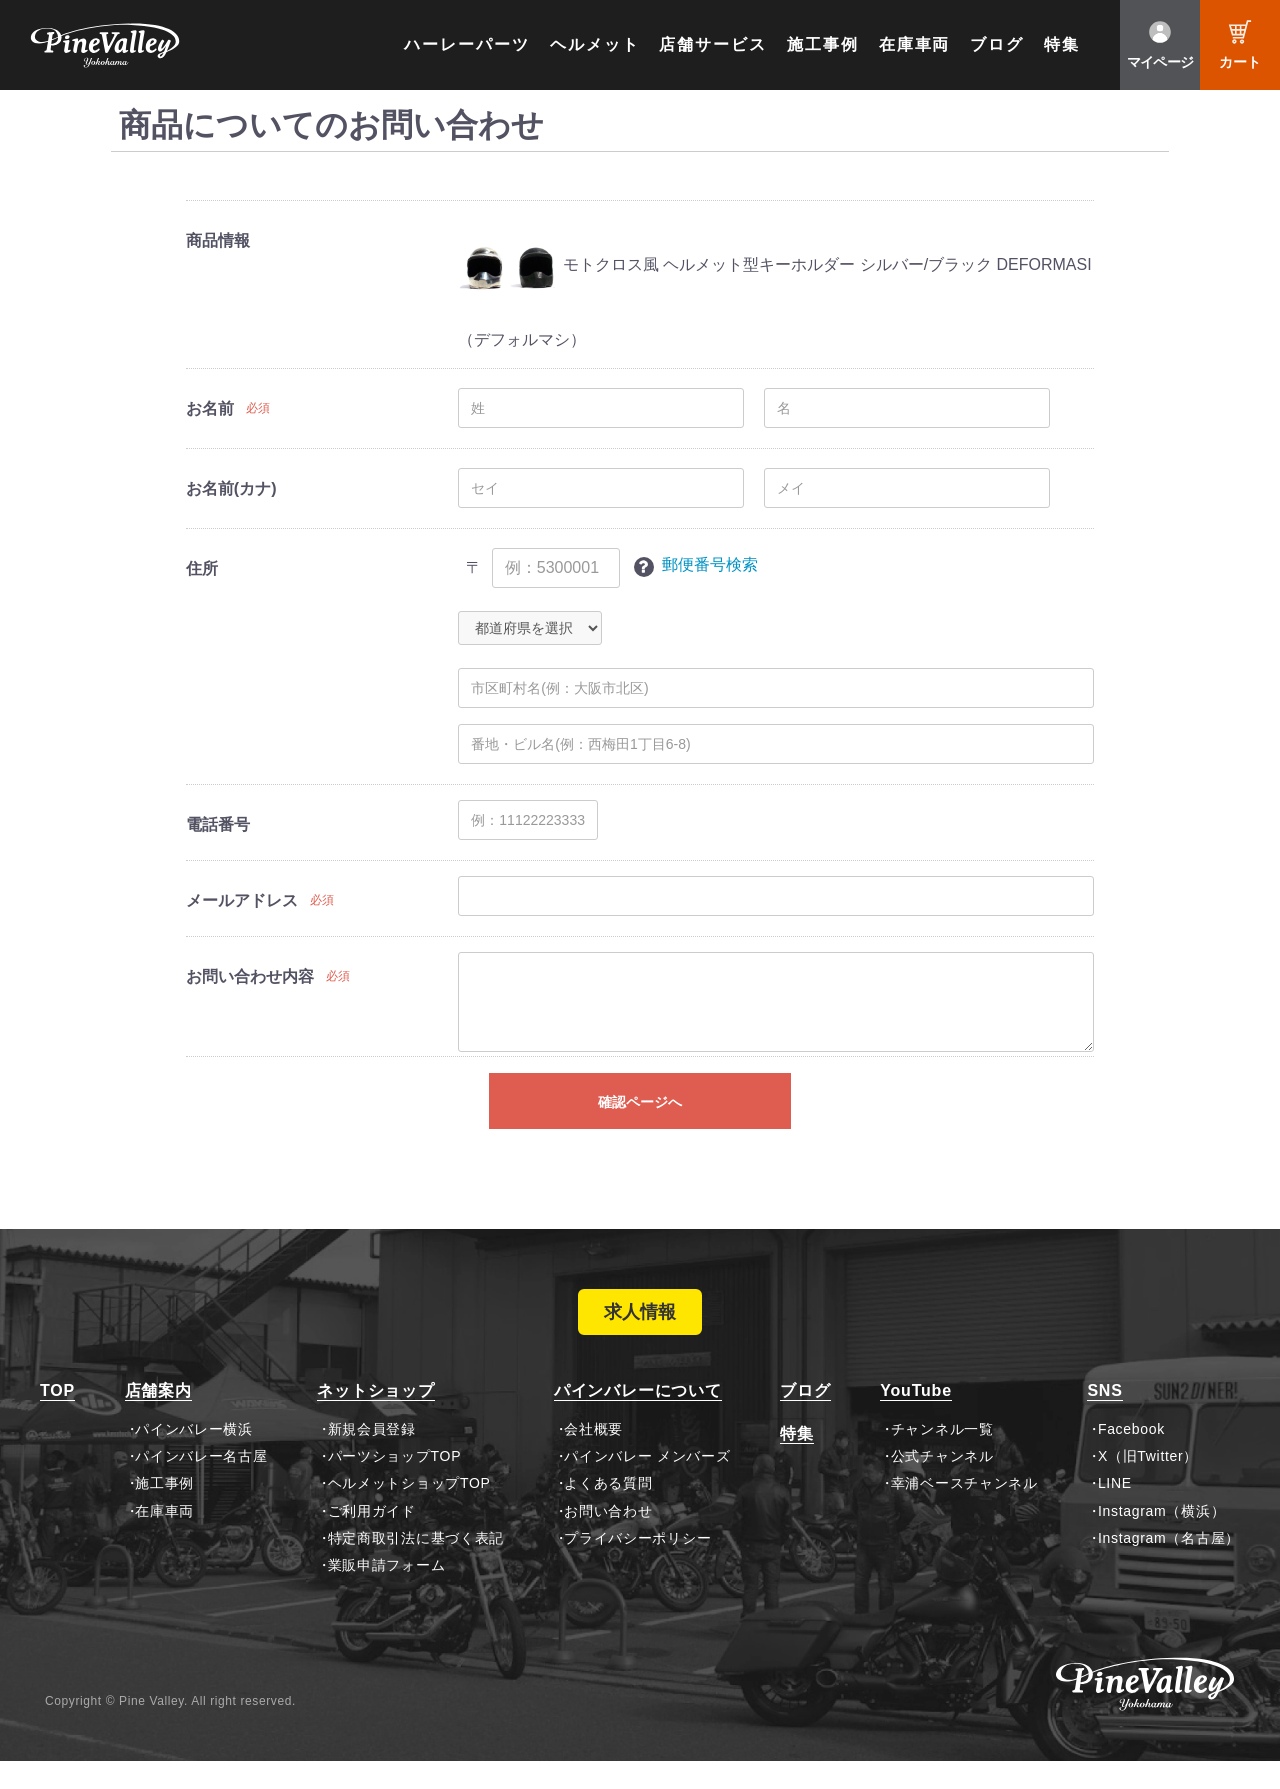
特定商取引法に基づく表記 (416, 1566)
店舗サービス (713, 44)
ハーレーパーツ (466, 44)
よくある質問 (608, 1511)
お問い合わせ (608, 1539)
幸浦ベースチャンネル (964, 1511)
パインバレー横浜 (194, 1456)
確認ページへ (640, 1102)
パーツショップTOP (395, 1484)
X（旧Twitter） (1148, 1484)
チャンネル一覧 (942, 1456)
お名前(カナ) (231, 488)
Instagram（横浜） (1161, 1539)
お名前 (210, 408)
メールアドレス (242, 900)
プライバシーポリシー (637, 1566)
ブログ (997, 44)
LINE (1115, 1511)
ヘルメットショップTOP (409, 1511)
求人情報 (640, 1326)
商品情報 (218, 240)
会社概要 (593, 1456)
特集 (1062, 44)
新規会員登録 (372, 1456)
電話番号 (218, 824)
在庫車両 (915, 44)
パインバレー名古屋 (201, 1484)
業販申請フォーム (387, 1593)
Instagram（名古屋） (1169, 1566)
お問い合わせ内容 (250, 976)
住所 (202, 568)
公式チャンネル (942, 1484)
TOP (57, 1418)
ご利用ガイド (372, 1539)
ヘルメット (595, 44)
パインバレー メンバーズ (647, 1484)
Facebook (1131, 1456)
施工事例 (823, 44)
